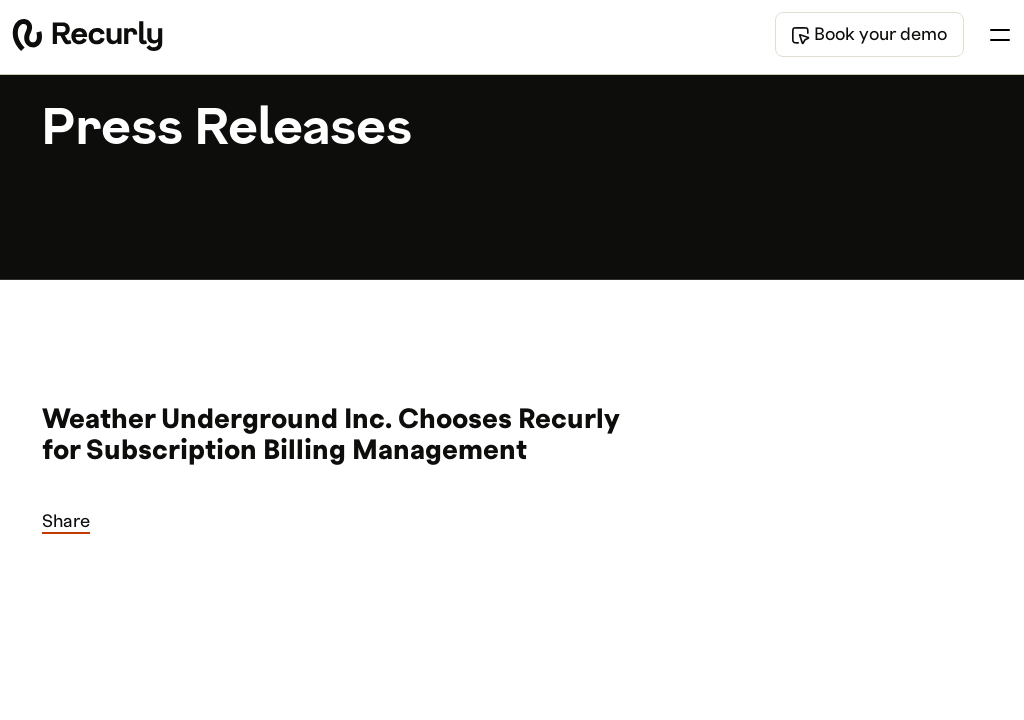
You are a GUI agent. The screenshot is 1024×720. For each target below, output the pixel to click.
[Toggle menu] (1000, 35)
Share (66, 521)
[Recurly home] (87, 35)
